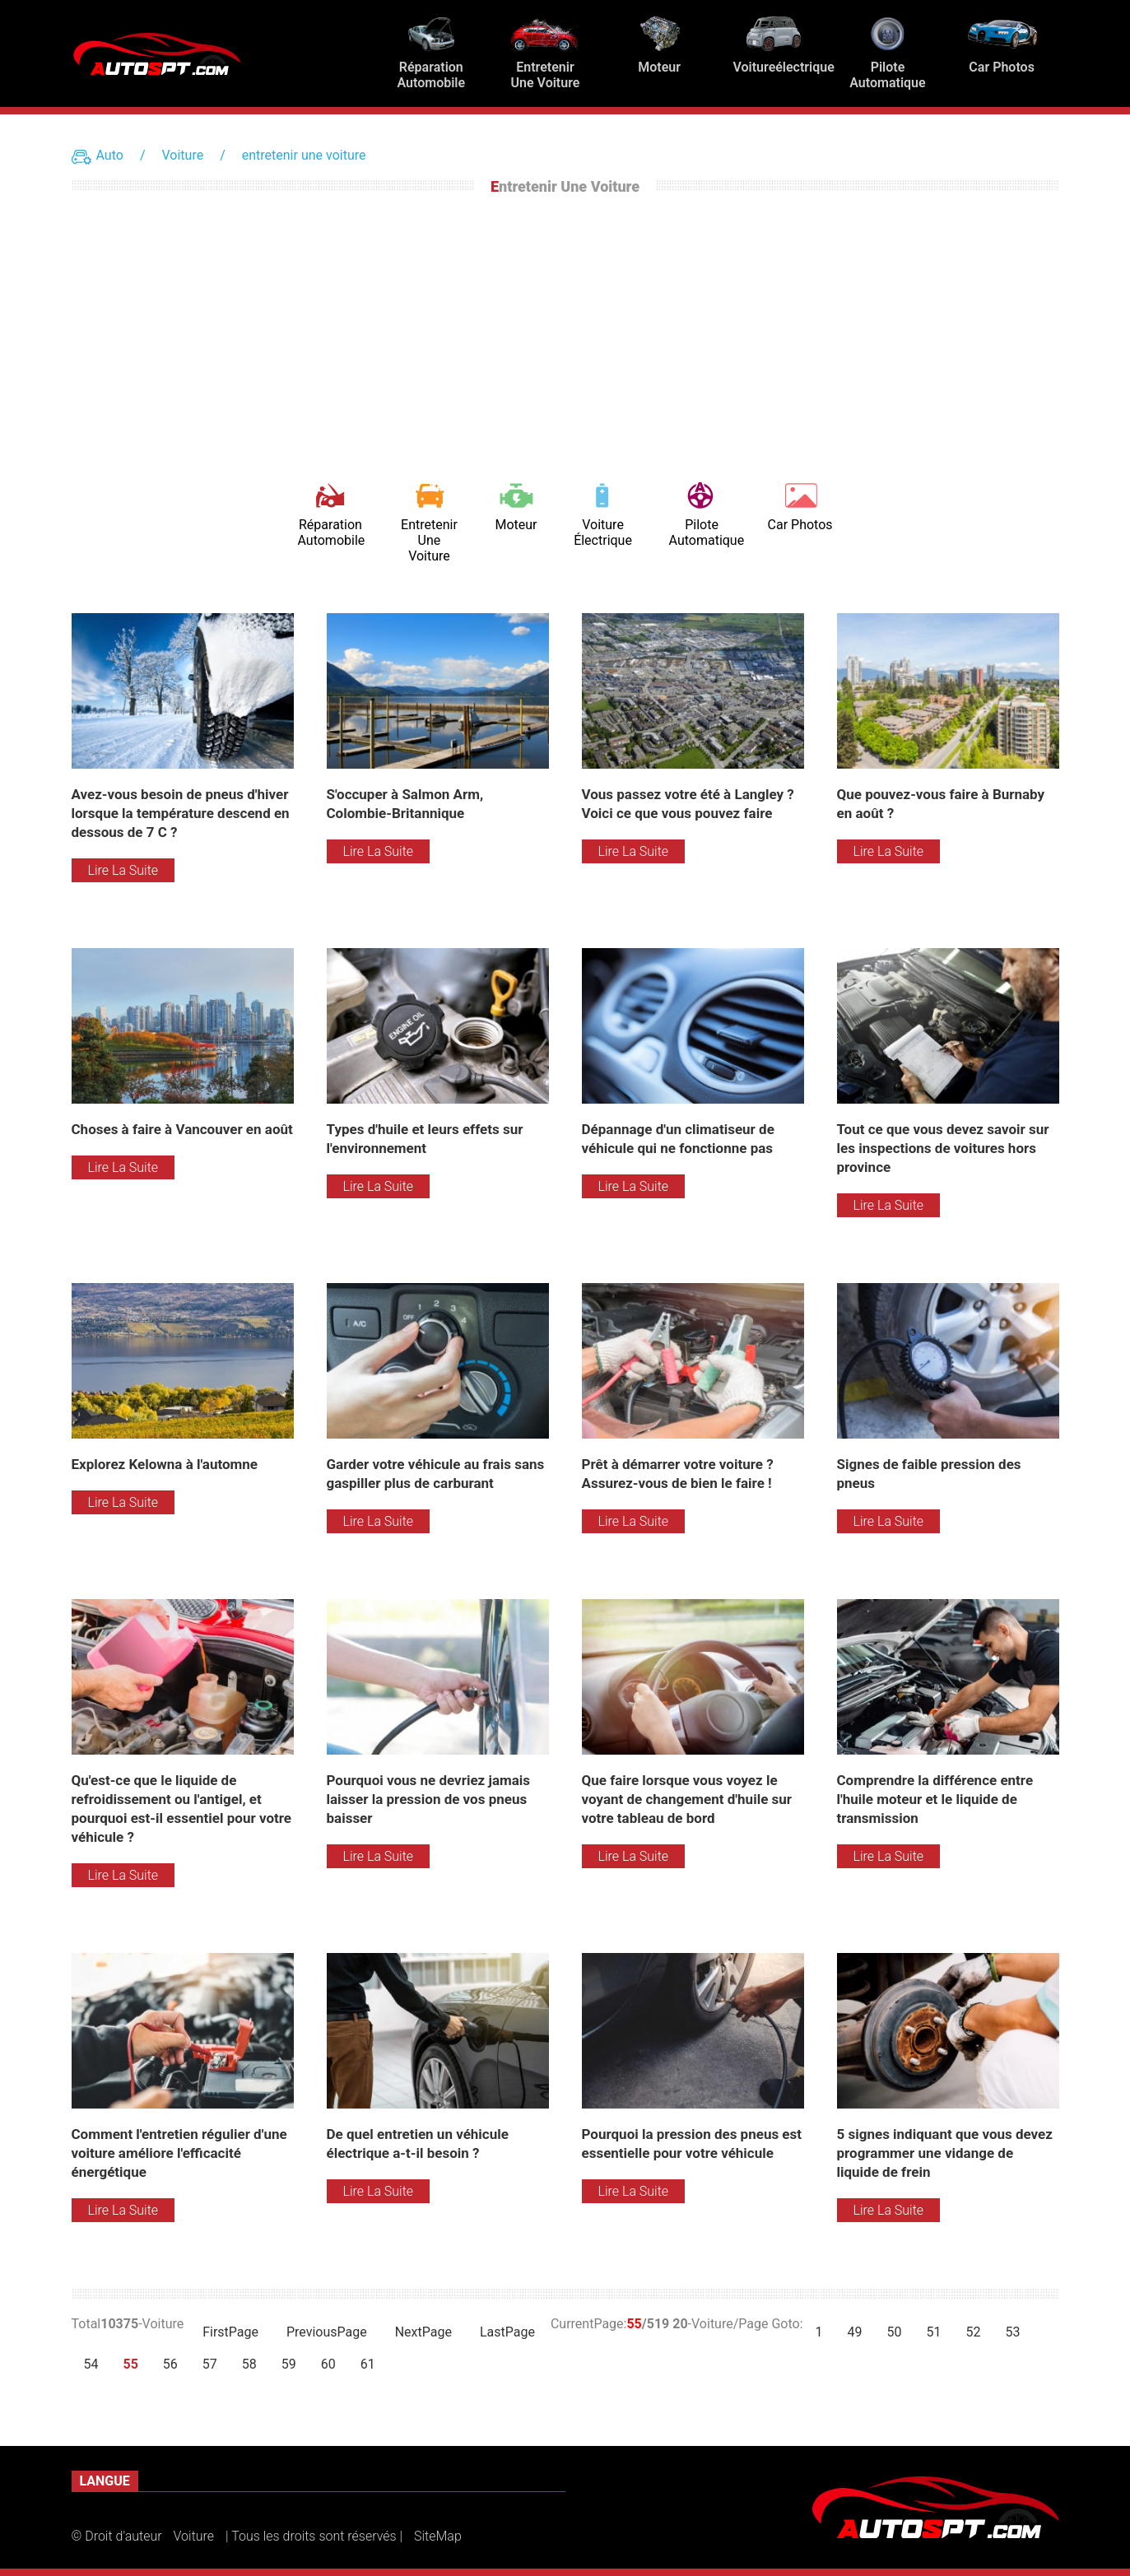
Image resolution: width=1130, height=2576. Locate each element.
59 (288, 2364)
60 (328, 2364)
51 (934, 2332)
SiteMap (438, 2536)
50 (894, 2332)
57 (209, 2364)
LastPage (507, 2332)
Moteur (516, 524)
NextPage (423, 2332)
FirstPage (230, 2332)
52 (973, 2332)
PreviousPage (326, 2332)
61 (367, 2364)
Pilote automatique (702, 532)
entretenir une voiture (304, 155)
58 (249, 2364)
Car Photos (800, 524)
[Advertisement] (565, 334)
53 (1012, 2332)
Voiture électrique (603, 532)
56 (170, 2364)
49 (855, 2332)
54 (91, 2364)
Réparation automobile (330, 532)
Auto (109, 155)
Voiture (182, 155)
